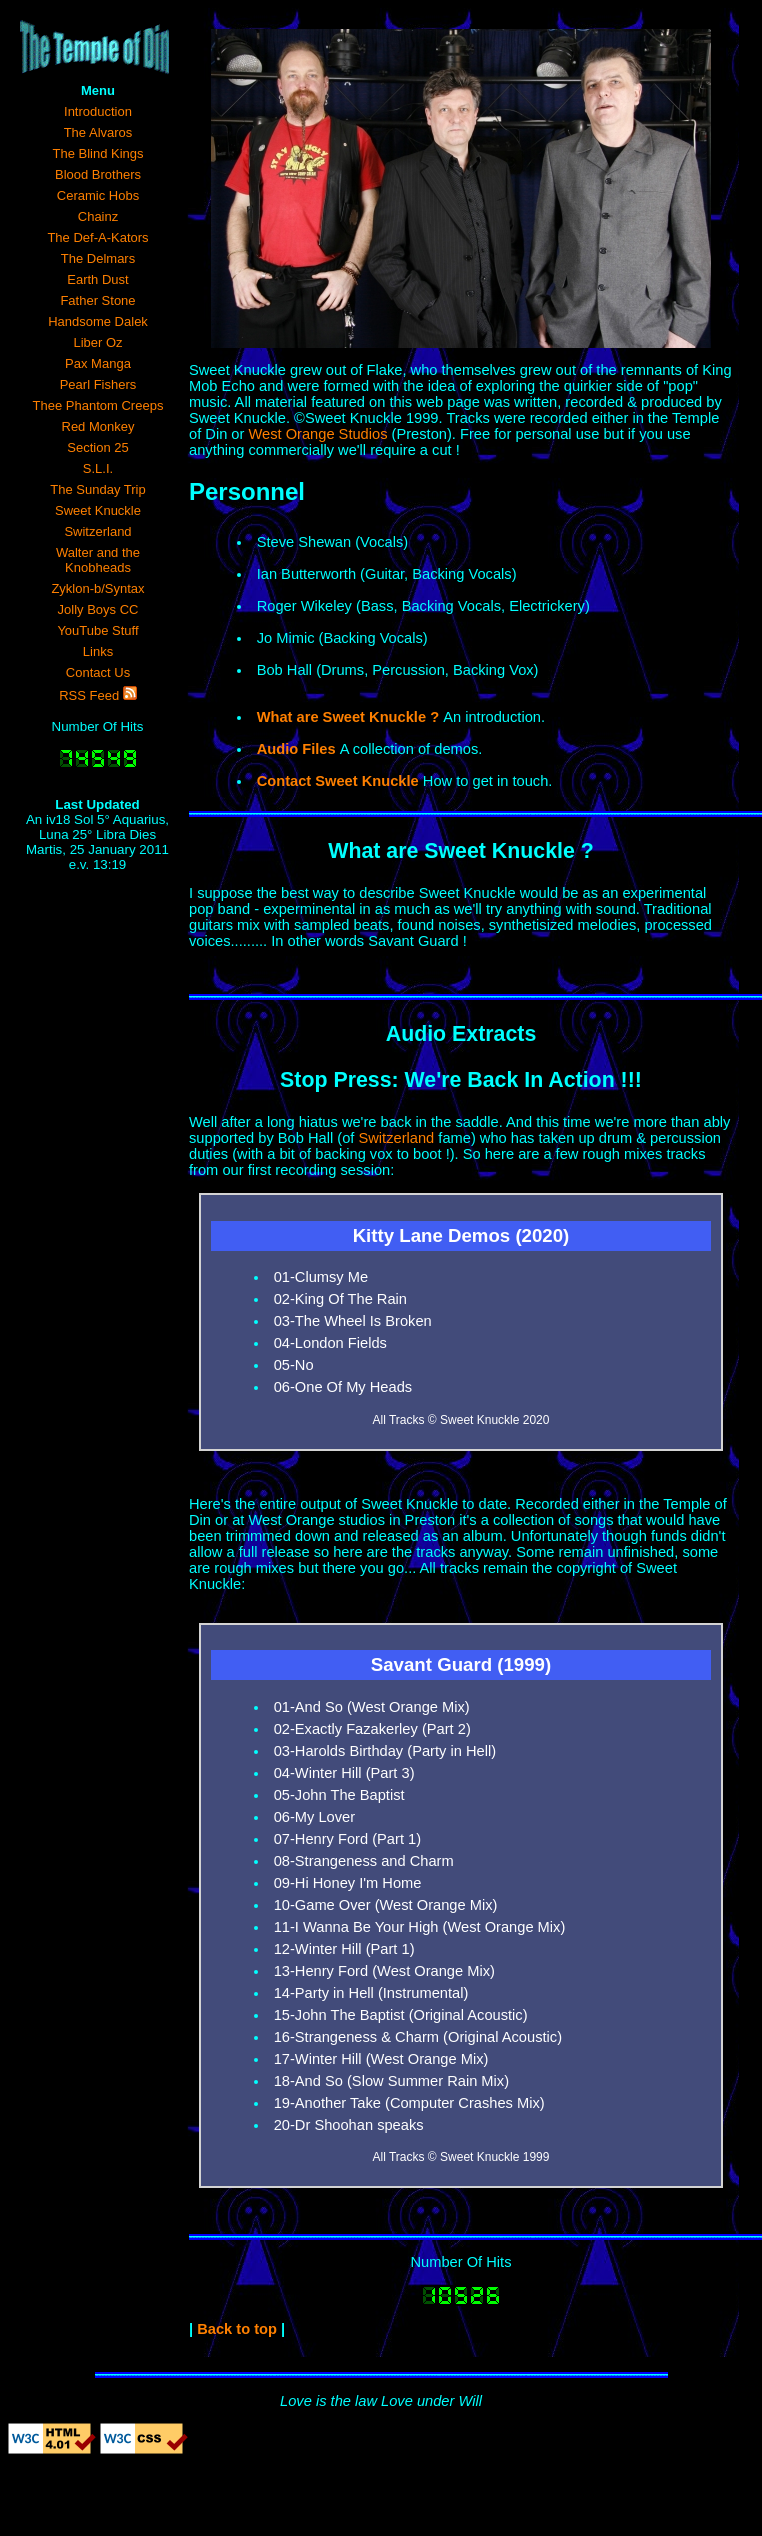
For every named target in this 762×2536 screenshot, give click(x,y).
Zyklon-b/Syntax (97, 588)
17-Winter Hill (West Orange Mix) (381, 2059)
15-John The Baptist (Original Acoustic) (401, 2015)
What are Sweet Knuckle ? (461, 851)
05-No (294, 1365)
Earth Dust (97, 279)
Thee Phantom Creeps (98, 405)
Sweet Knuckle (98, 510)
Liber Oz (97, 342)
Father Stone (97, 300)
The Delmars (98, 258)
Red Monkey (98, 426)
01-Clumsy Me (321, 1277)
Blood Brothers (98, 174)
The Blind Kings (97, 153)
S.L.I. (98, 468)
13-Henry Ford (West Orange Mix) (384, 1971)
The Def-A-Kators (97, 237)
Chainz (98, 216)
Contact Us (98, 672)
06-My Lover (314, 1817)
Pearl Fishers (98, 384)
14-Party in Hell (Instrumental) (371, 1993)
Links (98, 651)
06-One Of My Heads (343, 1387)
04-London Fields (330, 1343)
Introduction (98, 111)
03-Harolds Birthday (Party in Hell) (385, 1751)
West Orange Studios (317, 434)
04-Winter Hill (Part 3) (344, 1773)
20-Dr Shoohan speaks (349, 2125)
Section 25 (97, 447)
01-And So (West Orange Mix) (372, 1707)
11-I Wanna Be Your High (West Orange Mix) (420, 1927)
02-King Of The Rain (340, 1299)
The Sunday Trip (97, 489)
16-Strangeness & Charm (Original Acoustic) (418, 2037)
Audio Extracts (461, 1034)
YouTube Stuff (97, 630)
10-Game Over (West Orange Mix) (386, 1905)
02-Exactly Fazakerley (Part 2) (372, 1729)
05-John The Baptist (339, 1795)
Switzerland (97, 531)
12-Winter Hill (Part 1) (344, 1949)
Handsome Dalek (98, 321)
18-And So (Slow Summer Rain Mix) (391, 2081)
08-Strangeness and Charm (364, 1861)
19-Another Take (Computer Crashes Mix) (409, 2103)
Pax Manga (98, 363)
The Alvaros (98, 132)
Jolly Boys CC (98, 609)
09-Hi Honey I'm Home (348, 1883)
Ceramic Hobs (98, 195)
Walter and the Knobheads (98, 560)
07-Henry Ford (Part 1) (347, 1839)
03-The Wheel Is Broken (353, 1321)
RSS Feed (98, 694)
